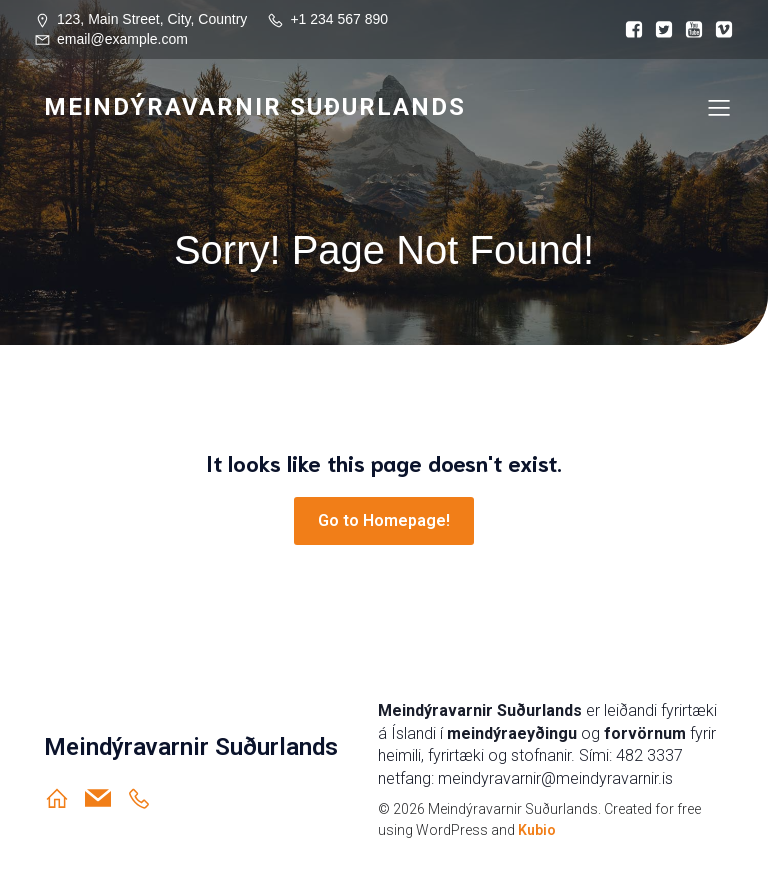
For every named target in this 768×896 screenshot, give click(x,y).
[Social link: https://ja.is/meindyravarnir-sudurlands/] (146, 798)
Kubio (537, 830)
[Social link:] (629, 30)
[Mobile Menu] (719, 107)
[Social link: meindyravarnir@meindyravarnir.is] (105, 798)
